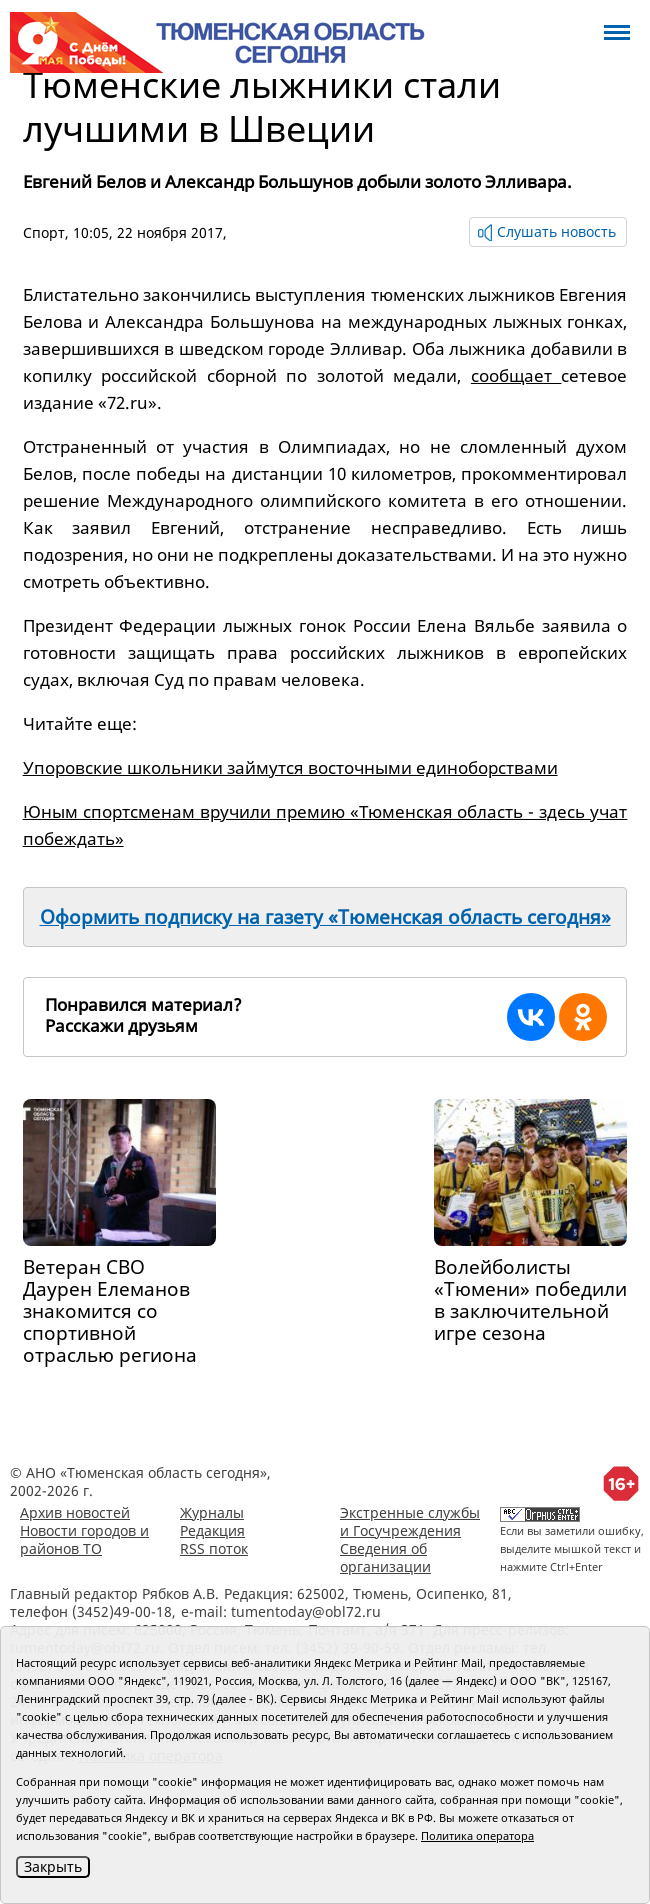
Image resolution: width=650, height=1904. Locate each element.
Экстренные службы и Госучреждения (410, 1521)
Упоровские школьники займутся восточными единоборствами (290, 767)
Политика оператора (477, 1835)
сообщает (516, 375)
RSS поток (214, 1548)
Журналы (212, 1512)
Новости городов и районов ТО (84, 1539)
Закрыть (53, 1866)
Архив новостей (75, 1512)
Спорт (44, 232)
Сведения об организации (385, 1557)
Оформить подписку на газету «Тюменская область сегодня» (325, 917)
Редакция (212, 1530)
